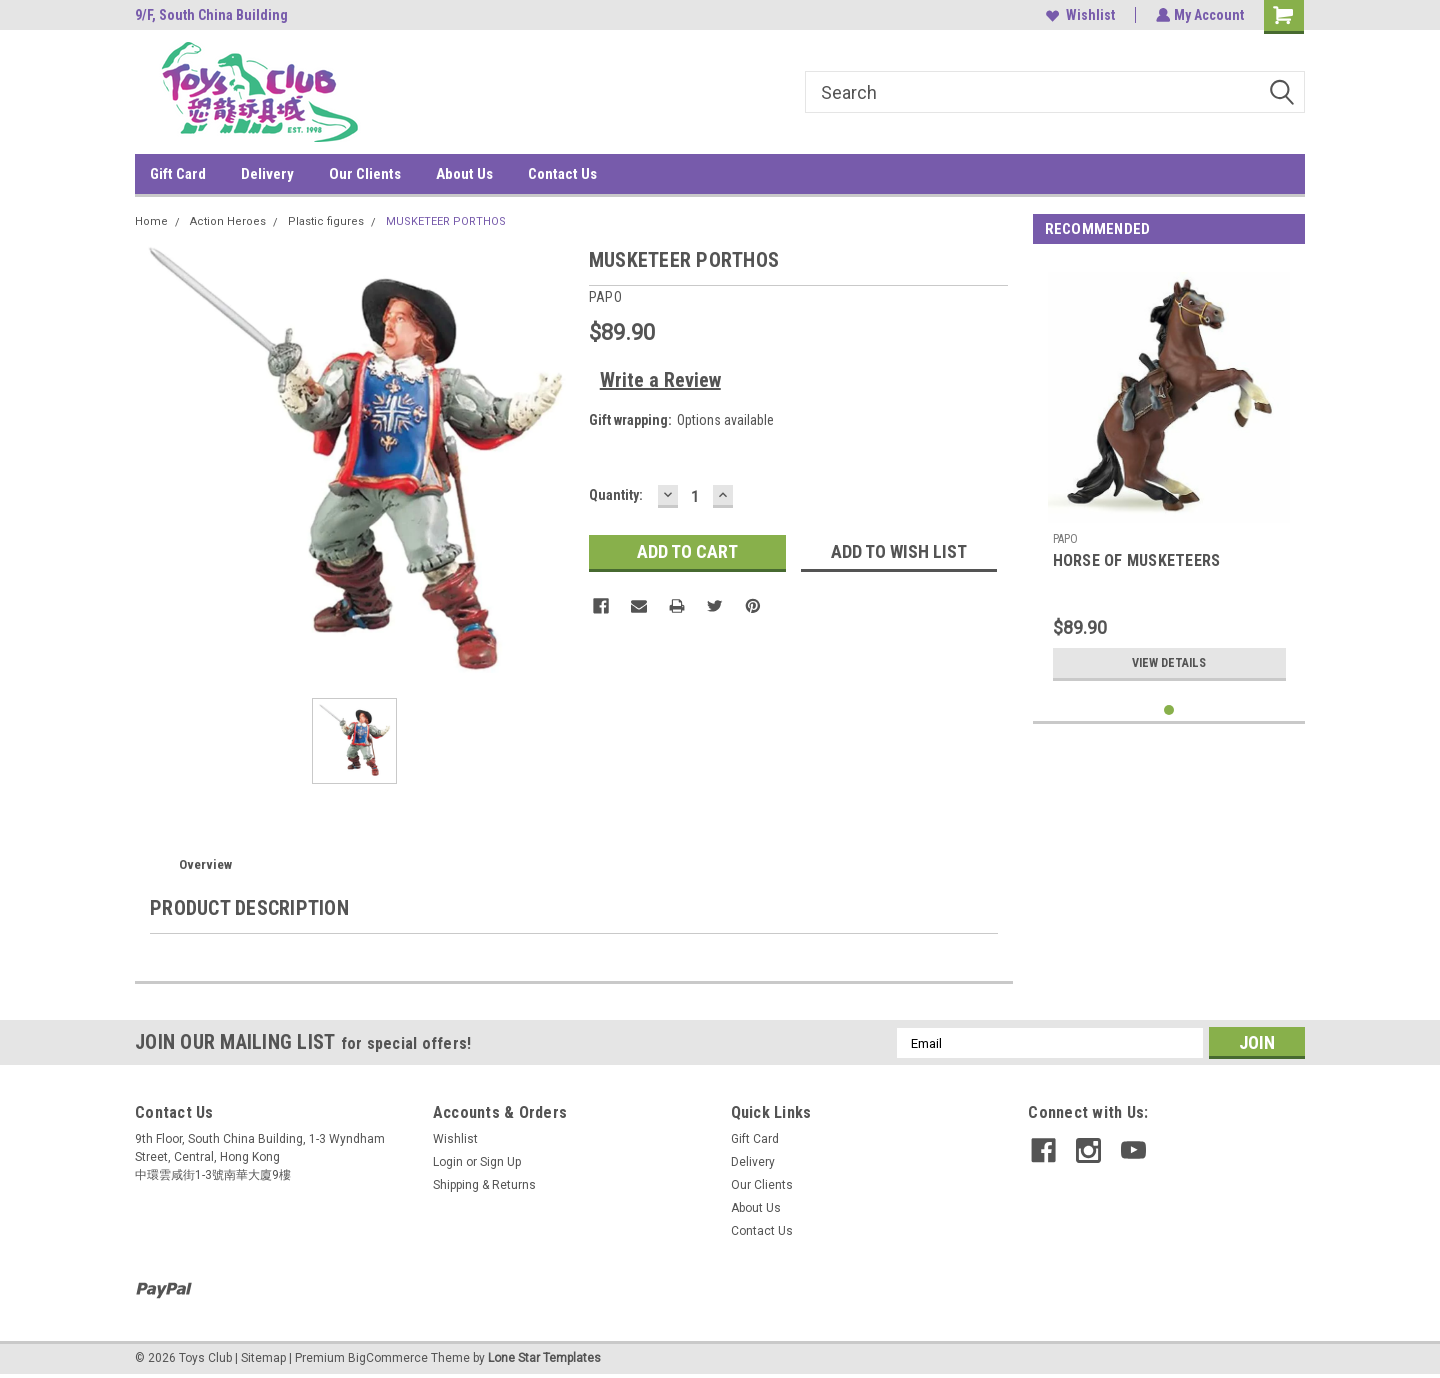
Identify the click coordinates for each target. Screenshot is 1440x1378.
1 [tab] (1169, 710)
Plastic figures (326, 221)
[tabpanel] (1169, 476)
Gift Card (178, 174)
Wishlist (1078, 15)
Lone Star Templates (544, 1358)
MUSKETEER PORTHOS (446, 221)
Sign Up (500, 1162)
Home (151, 221)
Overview (205, 864)
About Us (464, 174)
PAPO (1066, 539)
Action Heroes (228, 221)
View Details (1169, 663)
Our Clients (365, 174)
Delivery (267, 174)
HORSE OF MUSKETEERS (1137, 560)
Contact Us (562, 174)
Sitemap (263, 1358)
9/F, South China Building (211, 15)
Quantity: (616, 495)
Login (448, 1162)
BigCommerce (388, 1358)
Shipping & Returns (484, 1185)
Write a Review (660, 380)
